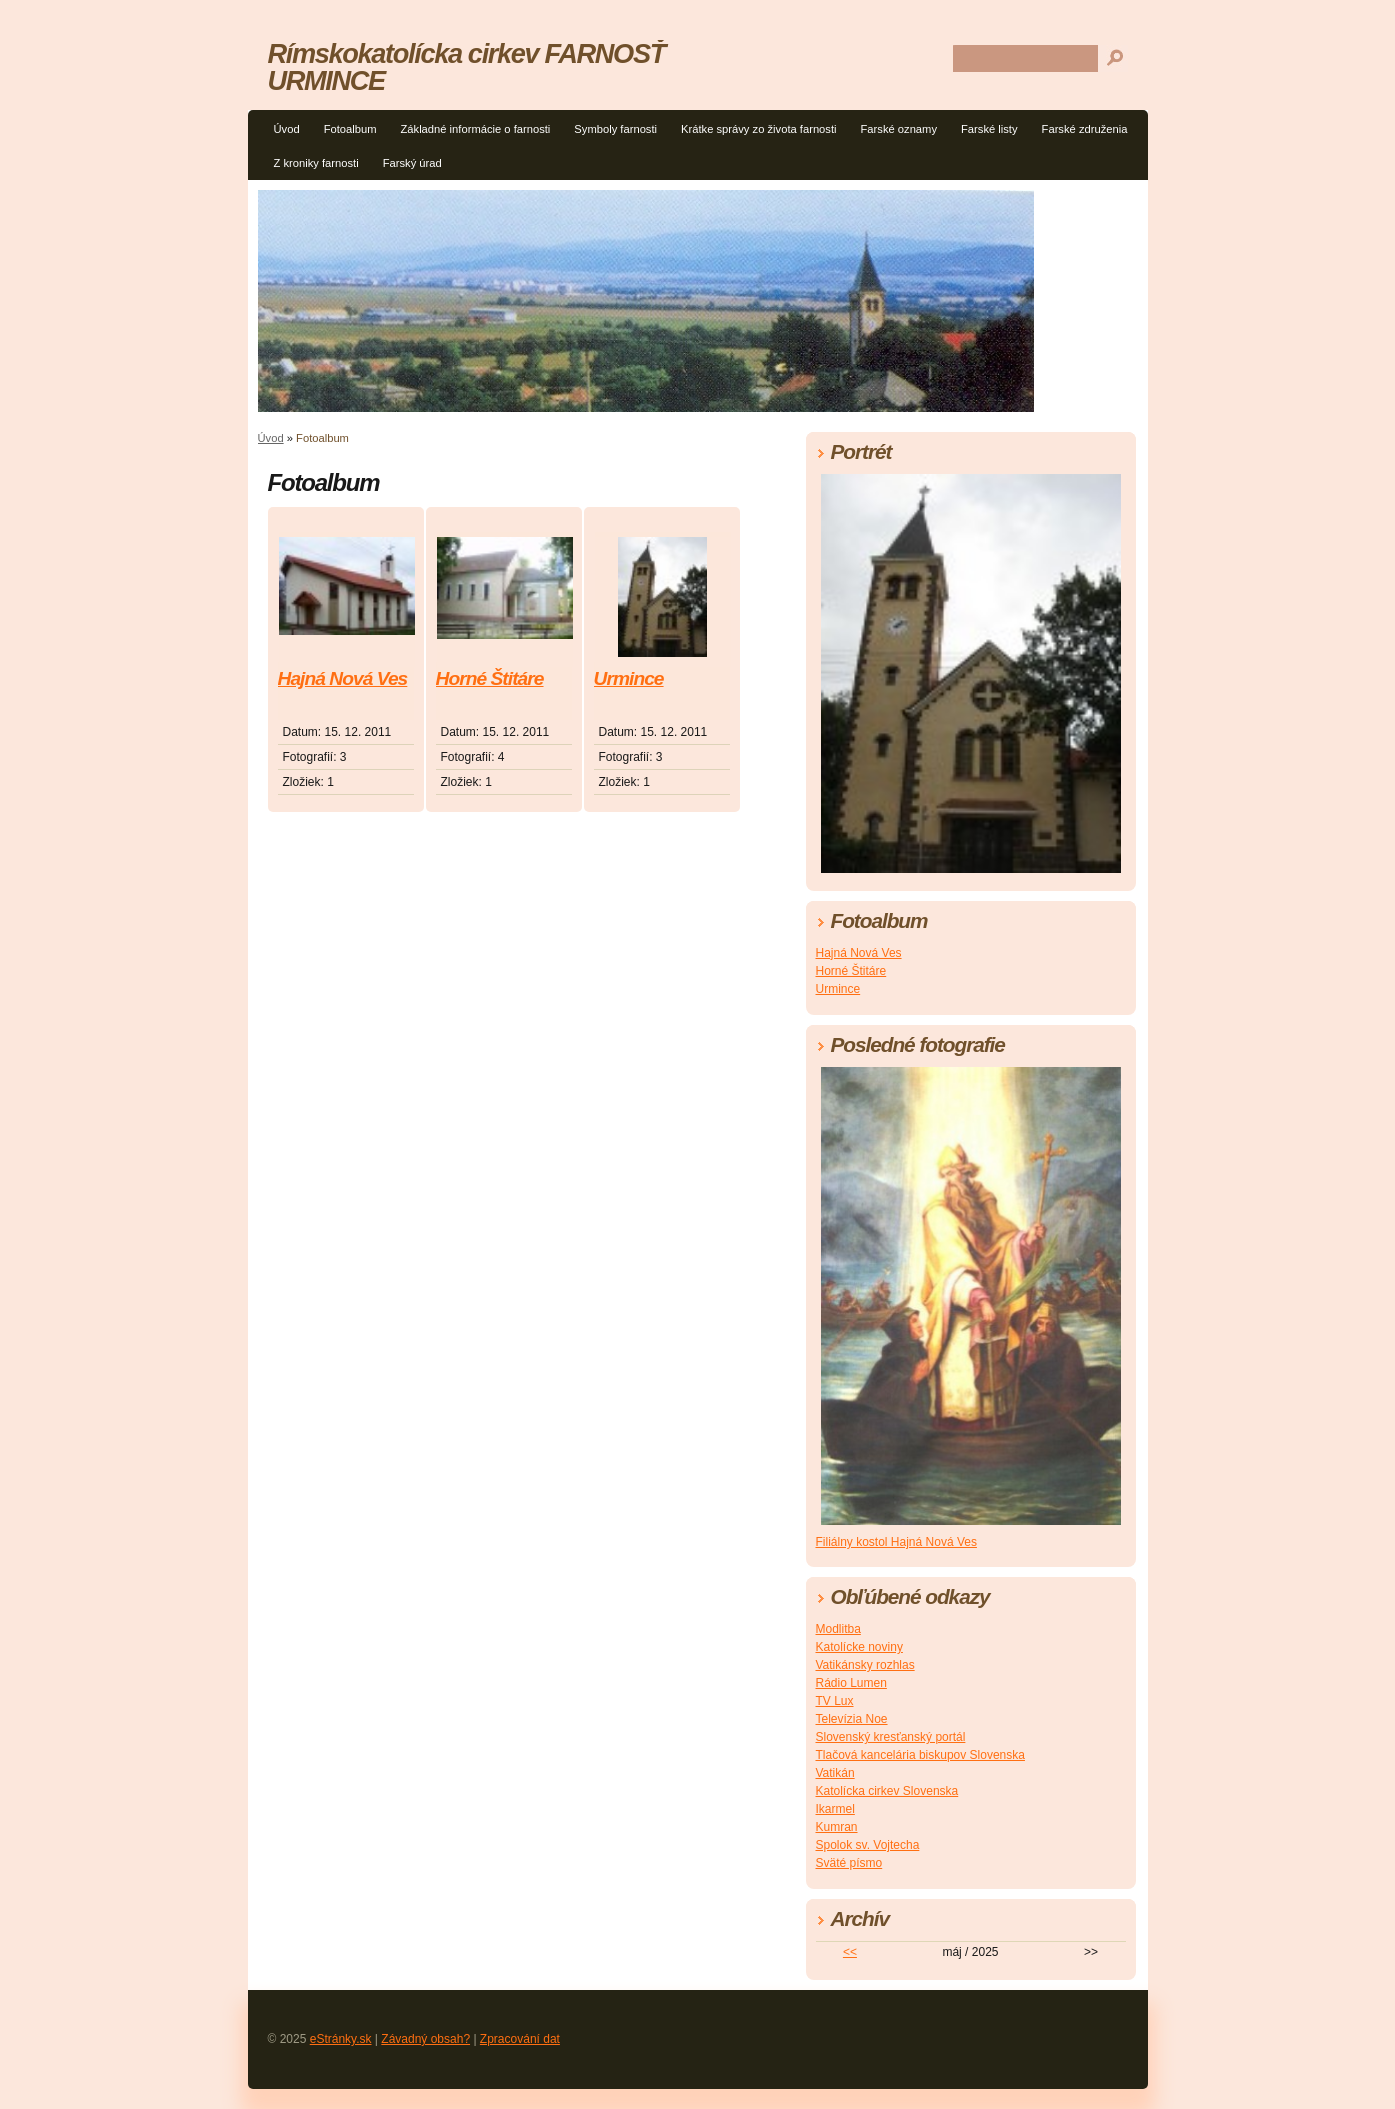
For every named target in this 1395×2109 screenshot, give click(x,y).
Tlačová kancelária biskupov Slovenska (920, 1755)
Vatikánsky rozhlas (865, 1665)
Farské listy (989, 129)
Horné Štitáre (490, 678)
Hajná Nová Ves (343, 678)
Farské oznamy (899, 129)
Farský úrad (412, 163)
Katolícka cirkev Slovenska (887, 1791)
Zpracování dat (520, 2039)
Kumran (837, 1827)
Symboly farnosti (615, 129)
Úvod (287, 129)
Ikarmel (835, 1809)
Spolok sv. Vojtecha (868, 1845)
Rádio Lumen (851, 1683)
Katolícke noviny (859, 1647)
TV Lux (835, 1701)
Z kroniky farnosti (316, 163)
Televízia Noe (852, 1719)
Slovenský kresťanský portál (891, 1737)
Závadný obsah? (425, 2039)
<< (850, 1952)
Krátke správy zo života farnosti (758, 129)
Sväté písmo (849, 1863)
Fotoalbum (350, 129)
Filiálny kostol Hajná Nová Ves (896, 1542)
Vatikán (835, 1773)
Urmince (629, 678)
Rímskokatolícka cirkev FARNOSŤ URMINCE (466, 67)
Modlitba (838, 1629)
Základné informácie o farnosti (475, 129)
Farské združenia (1085, 129)
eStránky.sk (341, 2039)
